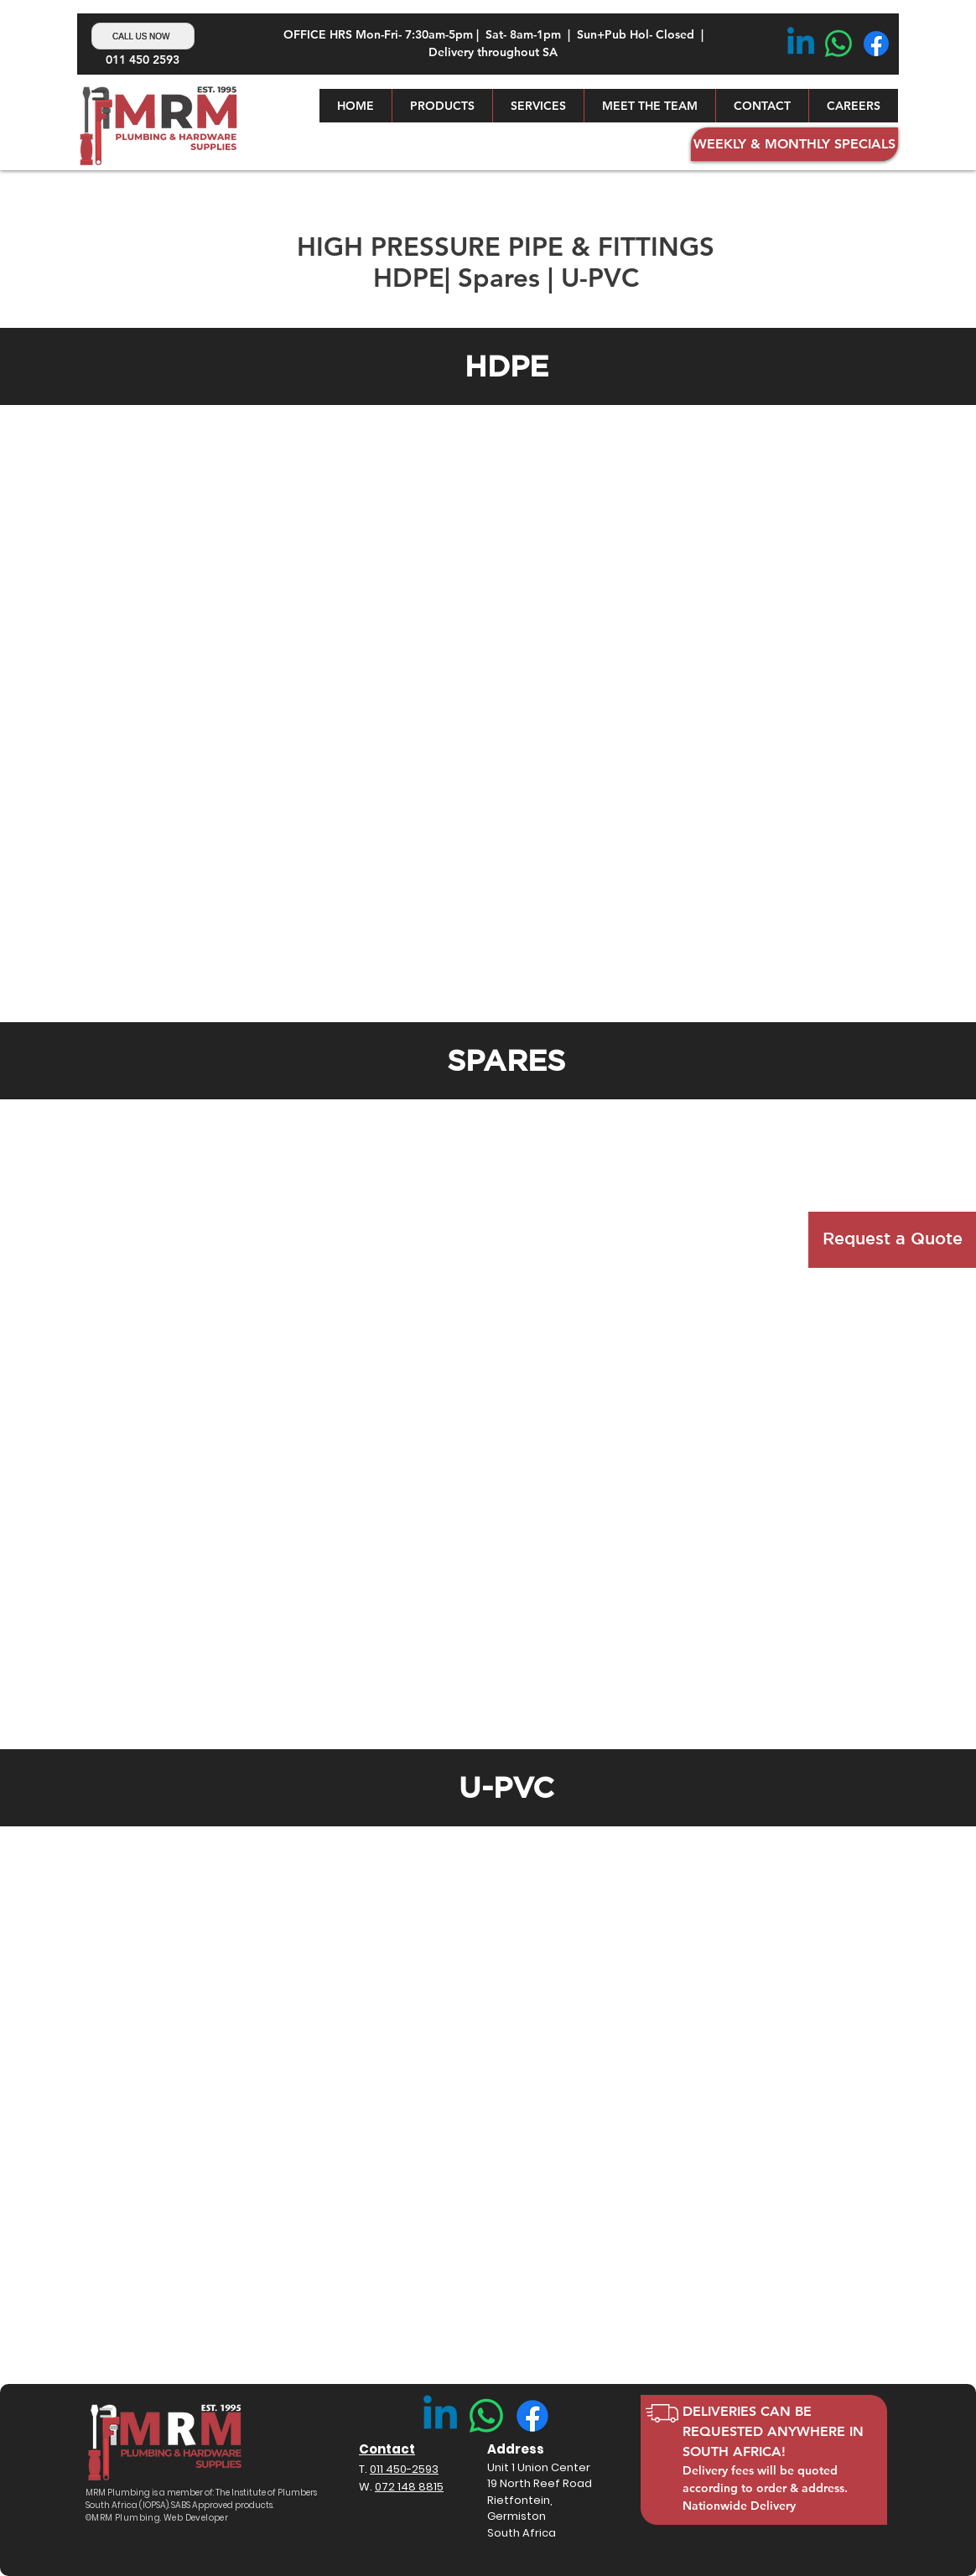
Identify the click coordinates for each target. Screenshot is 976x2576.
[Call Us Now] (143, 36)
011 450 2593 (142, 59)
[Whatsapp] (838, 43)
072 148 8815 (409, 2487)
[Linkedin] (801, 43)
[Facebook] (876, 43)
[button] (442, 105)
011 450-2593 (404, 2469)
